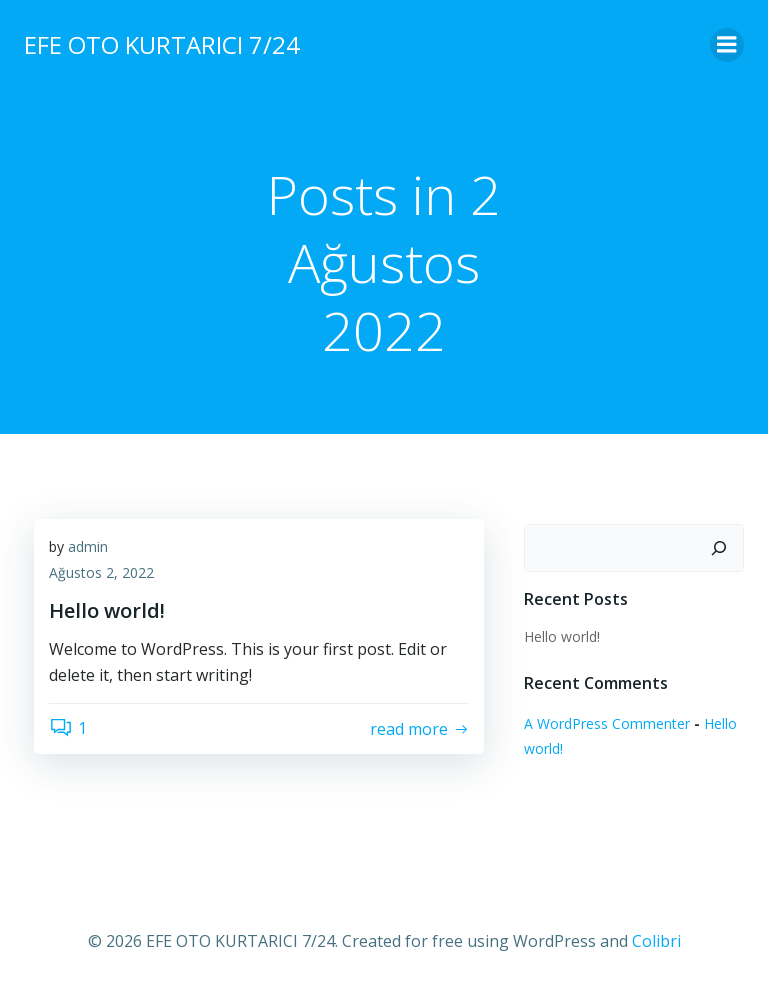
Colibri (656, 941)
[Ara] (719, 548)
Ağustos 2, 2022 (101, 572)
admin (88, 546)
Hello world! (562, 636)
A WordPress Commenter (607, 723)
